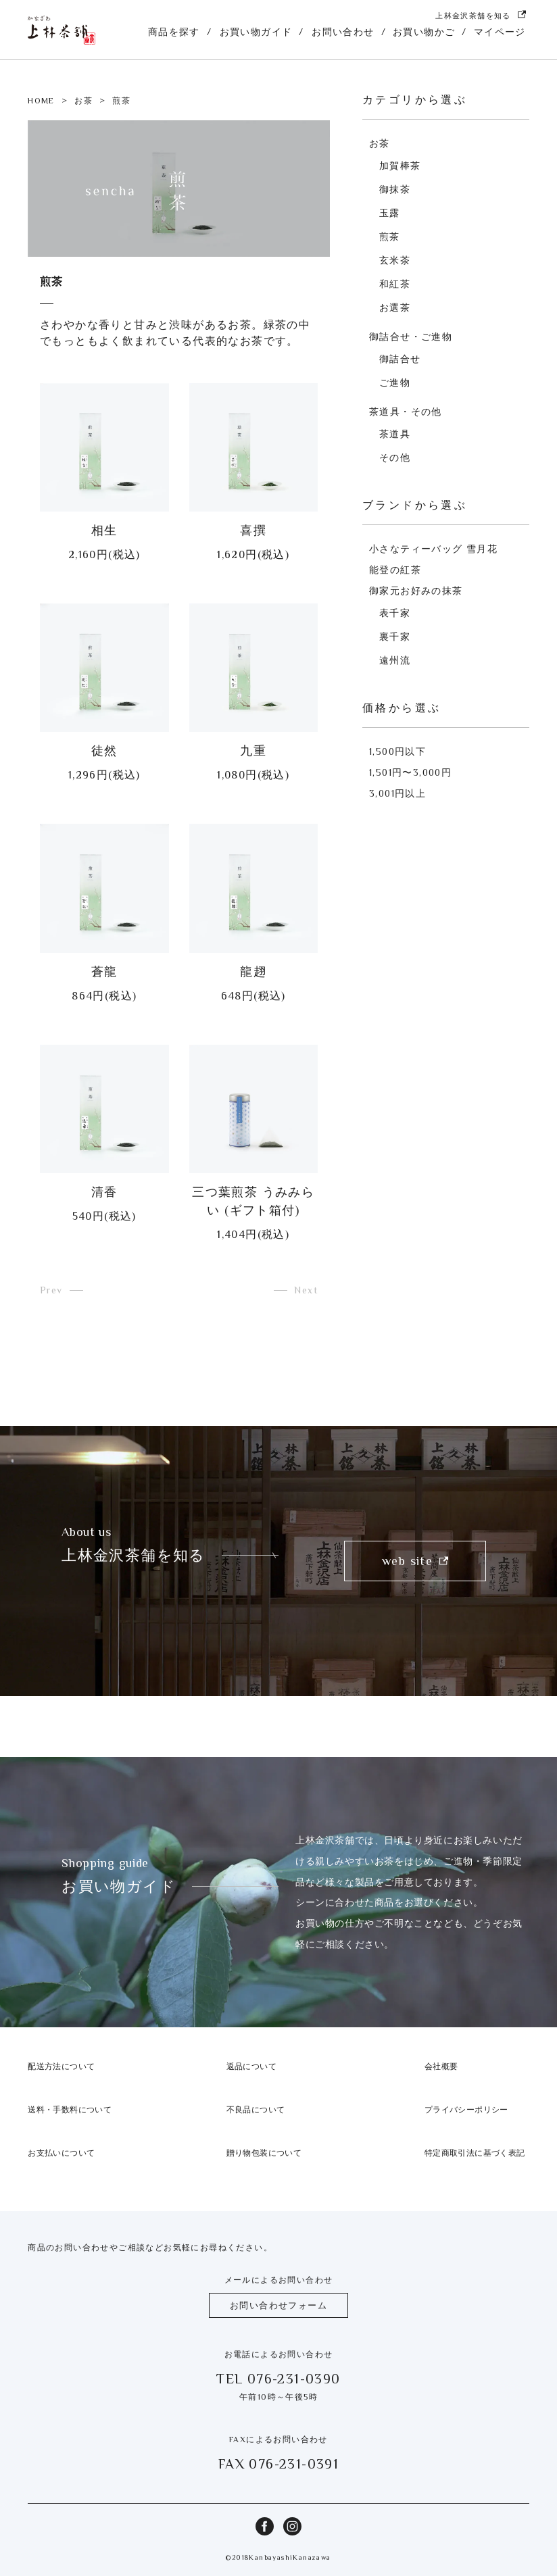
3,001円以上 (397, 793)
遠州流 (394, 660)
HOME (41, 100)
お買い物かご (424, 32)
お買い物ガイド (256, 32)
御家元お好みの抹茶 (416, 590)
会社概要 (441, 2066)
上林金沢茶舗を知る (480, 15)
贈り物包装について (264, 2153)
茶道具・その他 (405, 411)
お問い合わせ (343, 32)
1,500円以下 (397, 751)
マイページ (500, 32)
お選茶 (394, 307)
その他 (394, 457)
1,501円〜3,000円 (410, 772)
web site (415, 1561)
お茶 (83, 100)
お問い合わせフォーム (278, 2305)
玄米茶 (394, 260)
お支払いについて (61, 2153)
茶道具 (394, 433)
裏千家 (394, 636)
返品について (251, 2066)
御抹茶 (394, 189)
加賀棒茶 (400, 165)
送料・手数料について (70, 2109)
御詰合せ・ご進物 (410, 336)
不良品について (255, 2109)
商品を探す (174, 32)
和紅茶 (394, 283)
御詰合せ (400, 358)
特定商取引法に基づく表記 (475, 2153)
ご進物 (394, 382)
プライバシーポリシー (466, 2109)
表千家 (394, 613)
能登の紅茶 (395, 569)
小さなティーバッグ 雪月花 (433, 548)
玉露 (389, 212)
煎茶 (389, 236)
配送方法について (61, 2066)
